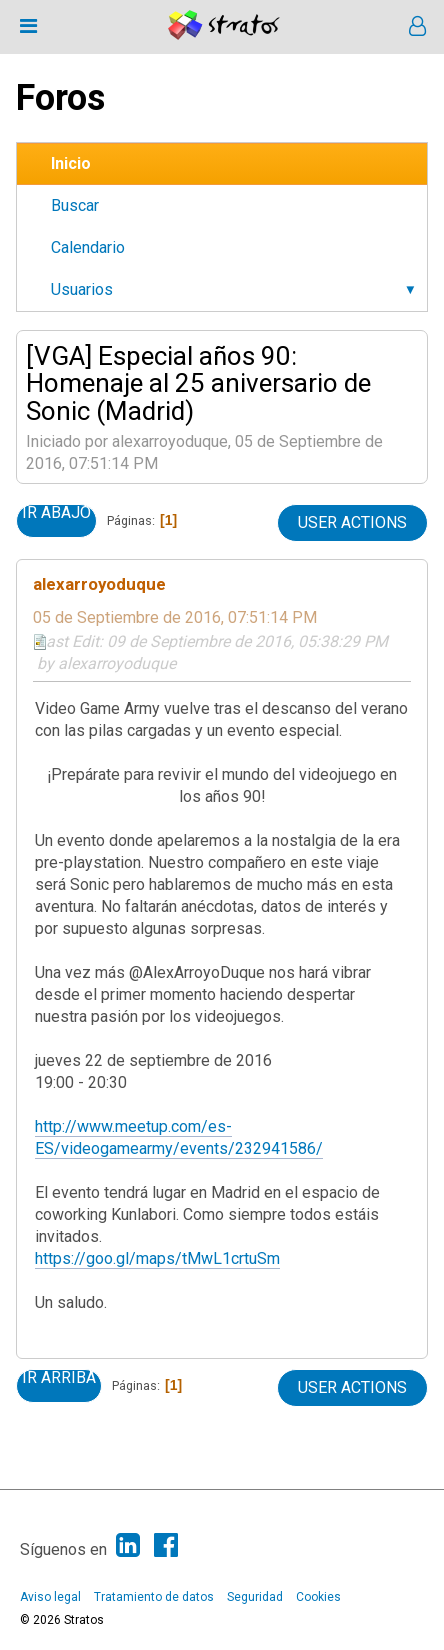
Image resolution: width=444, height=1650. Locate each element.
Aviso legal (50, 1597)
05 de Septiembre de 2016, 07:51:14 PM (175, 617)
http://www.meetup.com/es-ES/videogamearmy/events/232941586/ (179, 1137)
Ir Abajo (56, 513)
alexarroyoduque (99, 584)
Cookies (318, 1597)
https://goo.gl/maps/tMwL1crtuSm (157, 1258)
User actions (352, 522)
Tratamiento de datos (154, 1597)
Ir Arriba (59, 1378)
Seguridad (255, 1597)
